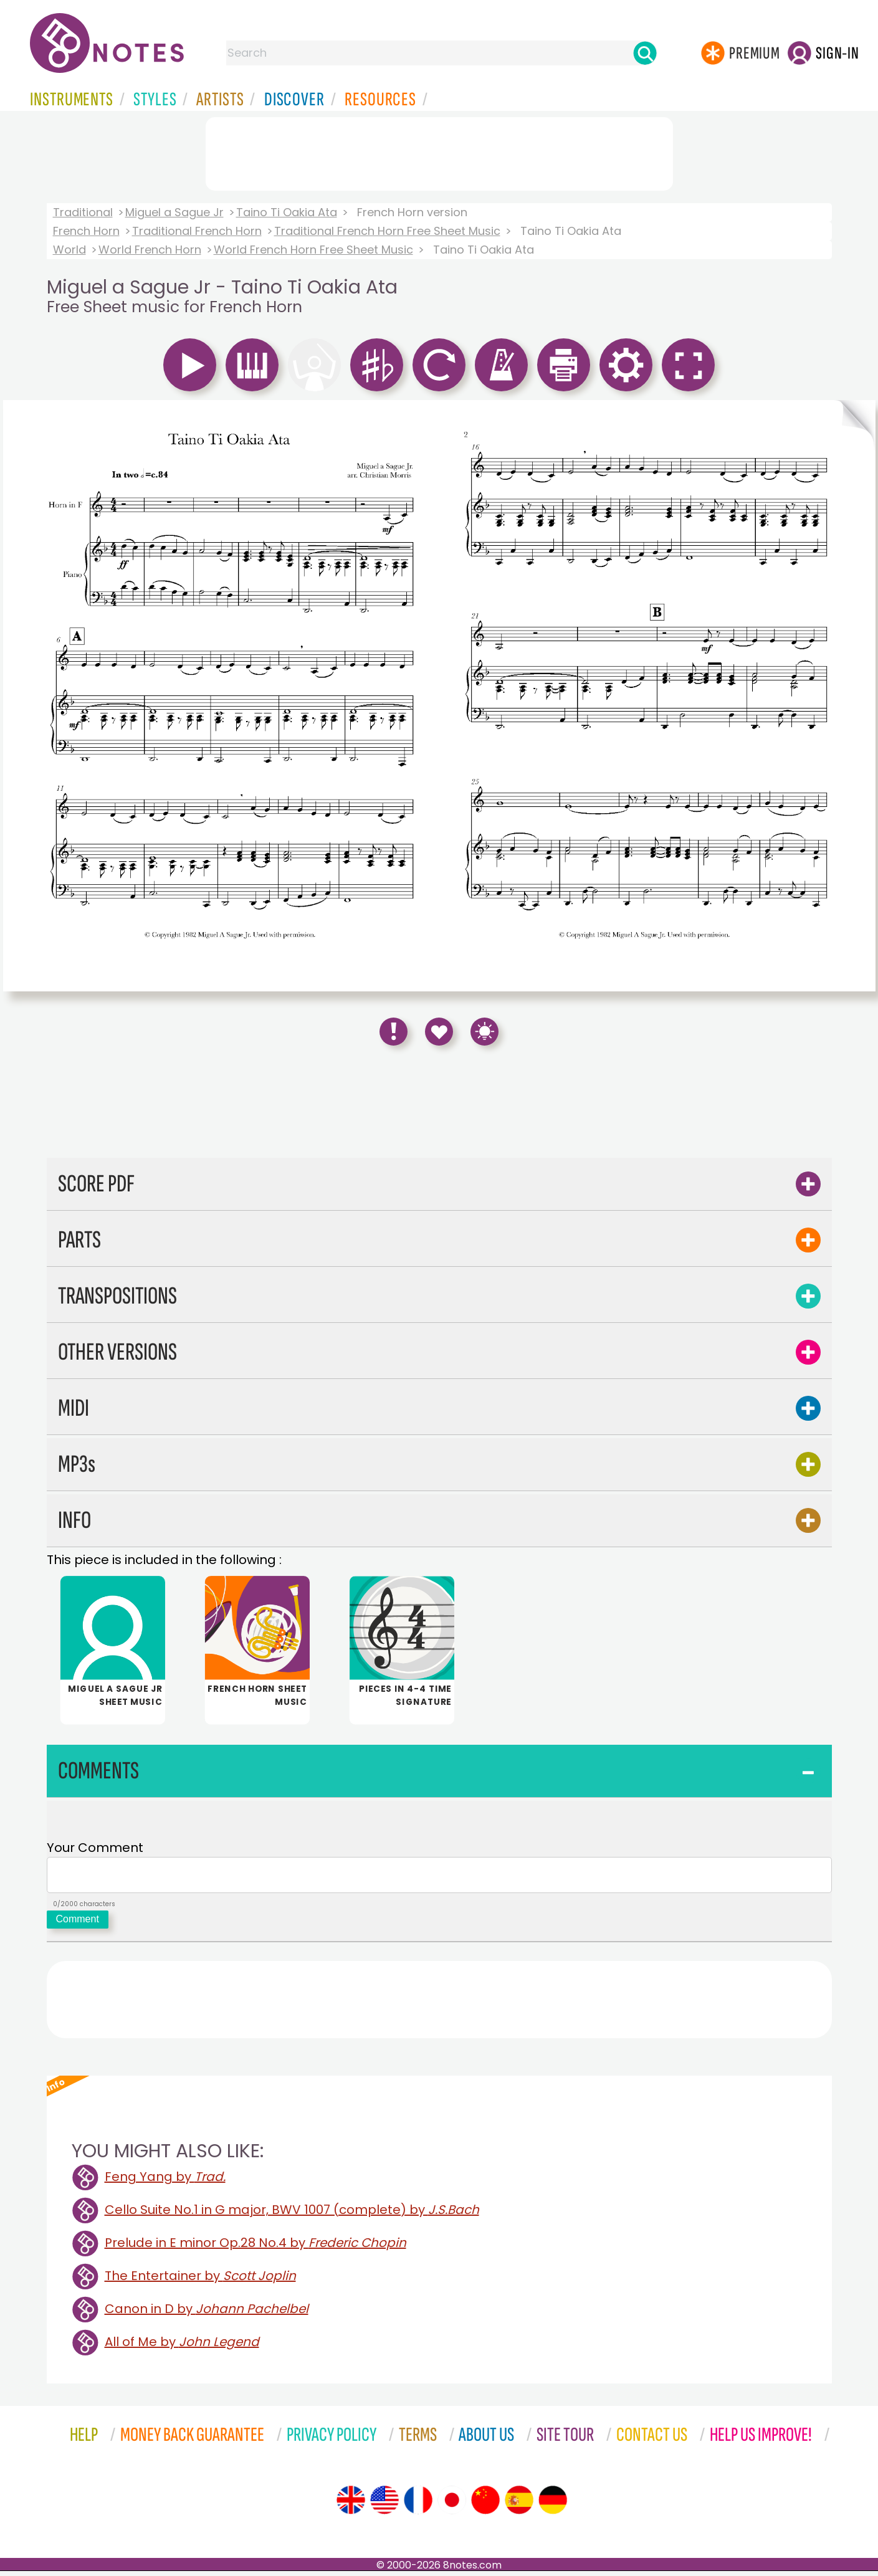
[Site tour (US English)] (384, 2505)
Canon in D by (206, 2313)
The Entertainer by (200, 2280)
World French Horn (149, 249)
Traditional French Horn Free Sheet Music (387, 231)
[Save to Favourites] (439, 1032)
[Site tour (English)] (350, 2505)
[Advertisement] (439, 151)
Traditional (83, 212)
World (69, 249)
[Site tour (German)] (552, 2505)
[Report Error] (393, 1032)
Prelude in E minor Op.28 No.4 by (255, 2247)
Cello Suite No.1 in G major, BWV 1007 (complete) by (292, 2214)
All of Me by (182, 2346)
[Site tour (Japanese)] (451, 2505)
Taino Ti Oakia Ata (286, 212)
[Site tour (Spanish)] (519, 2505)
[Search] (645, 53)
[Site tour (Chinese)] (485, 2505)
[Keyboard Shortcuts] (484, 1032)
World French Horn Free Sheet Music (313, 249)
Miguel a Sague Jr (174, 212)
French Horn (86, 231)
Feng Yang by (165, 2181)
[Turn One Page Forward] (855, 695)
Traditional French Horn (197, 231)
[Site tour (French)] (418, 2505)
